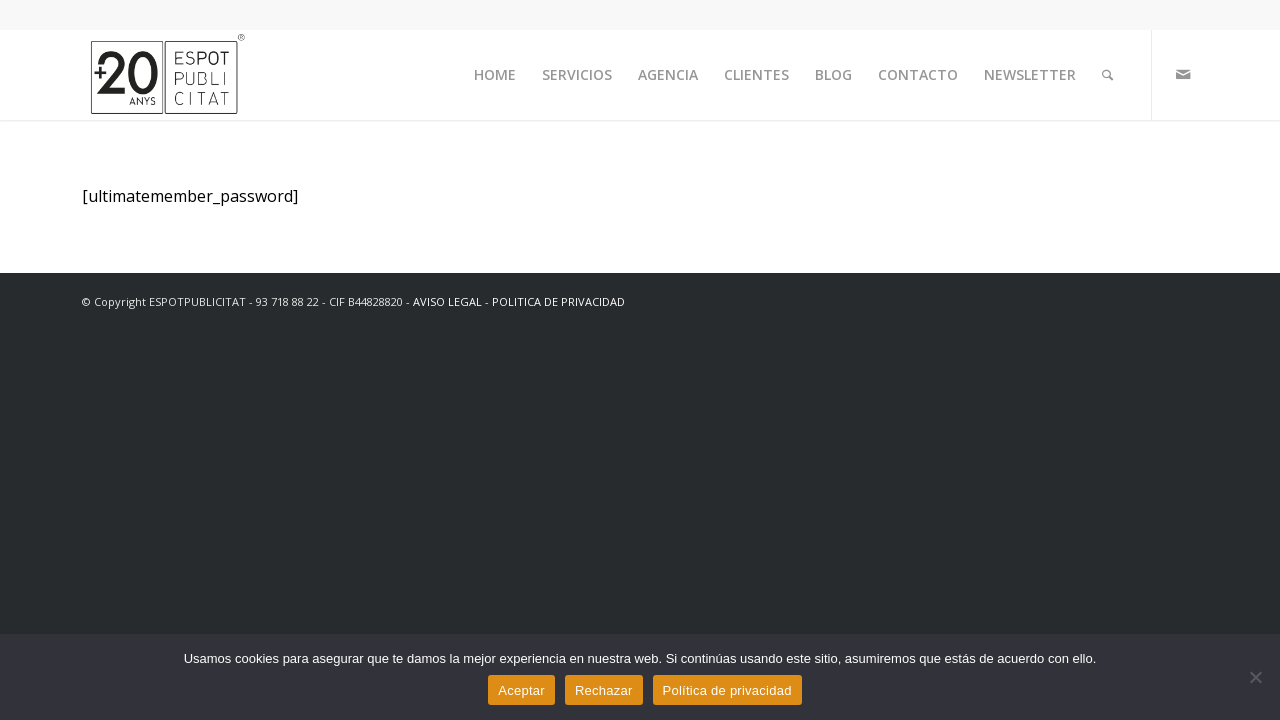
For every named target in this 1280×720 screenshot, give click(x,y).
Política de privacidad (727, 690)
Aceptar (521, 690)
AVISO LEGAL (447, 301)
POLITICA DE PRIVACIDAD (558, 301)
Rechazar (604, 690)
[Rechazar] (1255, 677)
